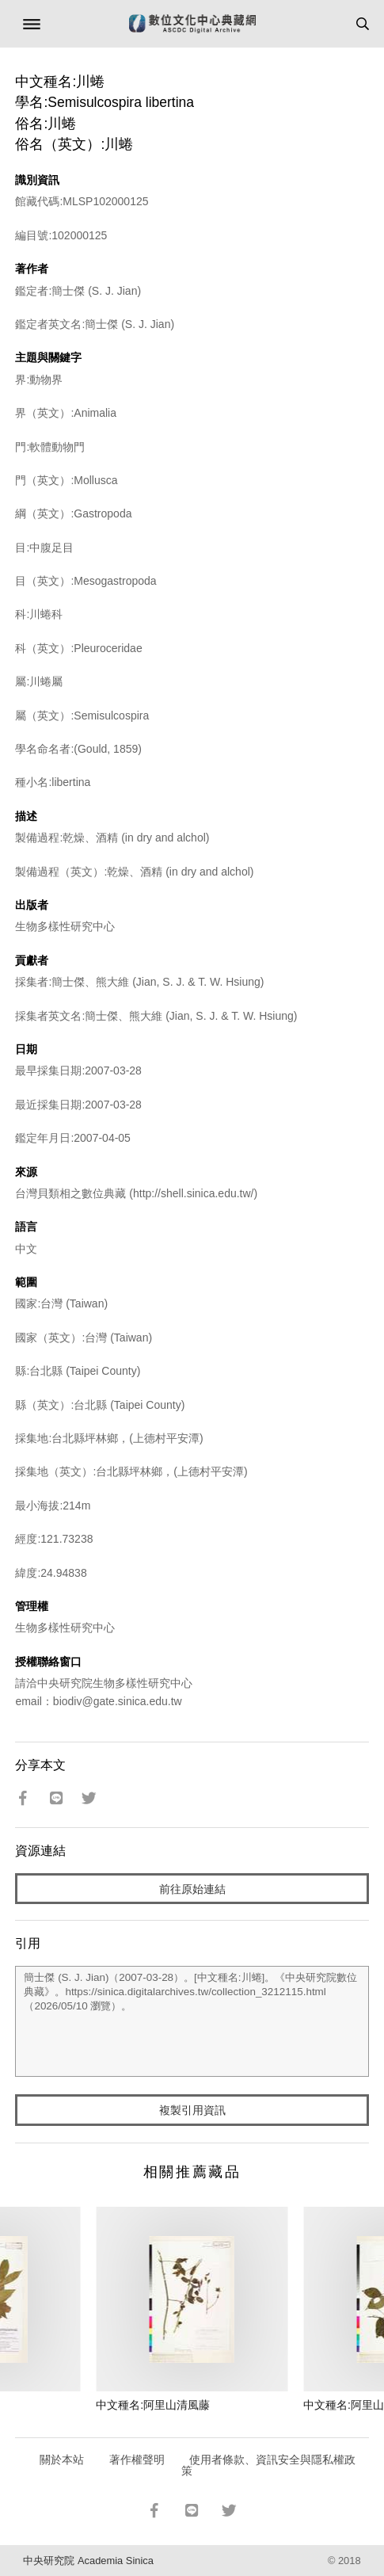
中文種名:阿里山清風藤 (153, 2405)
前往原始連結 (192, 1889)
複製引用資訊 (192, 2110)
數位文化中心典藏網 (192, 23)
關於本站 (62, 2459)
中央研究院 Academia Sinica (88, 2560)
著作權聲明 (137, 2459)
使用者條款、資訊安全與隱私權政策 (268, 2465)
